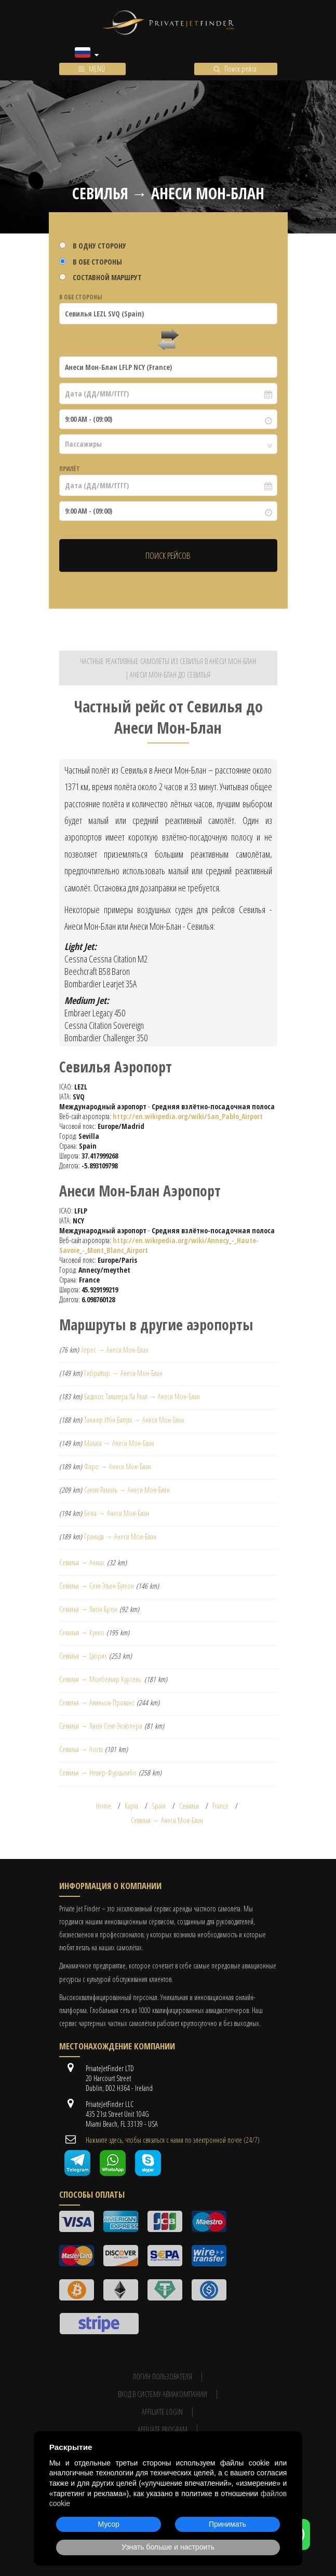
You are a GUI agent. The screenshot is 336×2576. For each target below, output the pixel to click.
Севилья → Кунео (81, 1632)
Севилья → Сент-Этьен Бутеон (96, 1586)
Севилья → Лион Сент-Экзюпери (100, 1726)
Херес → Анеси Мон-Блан (115, 1350)
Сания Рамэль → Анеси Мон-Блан (127, 1490)
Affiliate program (162, 2429)
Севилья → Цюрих (83, 1656)
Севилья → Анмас (82, 1562)
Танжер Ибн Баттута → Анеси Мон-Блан (134, 1420)
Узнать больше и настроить (168, 2547)
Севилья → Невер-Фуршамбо (98, 1773)
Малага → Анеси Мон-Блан (119, 1443)
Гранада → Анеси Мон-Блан (120, 1536)
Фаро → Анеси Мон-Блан (117, 1466)
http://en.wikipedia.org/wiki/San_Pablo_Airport (188, 1116)
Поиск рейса (240, 69)
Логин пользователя (162, 2376)
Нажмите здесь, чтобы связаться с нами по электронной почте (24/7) (173, 2140)
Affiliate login (162, 2412)
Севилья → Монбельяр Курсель (100, 1679)
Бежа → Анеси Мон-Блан (116, 1513)
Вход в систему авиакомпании (162, 2394)
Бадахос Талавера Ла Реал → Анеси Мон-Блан (142, 1396)
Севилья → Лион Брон (88, 1609)
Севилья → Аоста (81, 1749)
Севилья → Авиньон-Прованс (97, 1702)
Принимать (227, 2524)
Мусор (108, 2524)
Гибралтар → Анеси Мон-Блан (123, 1373)
